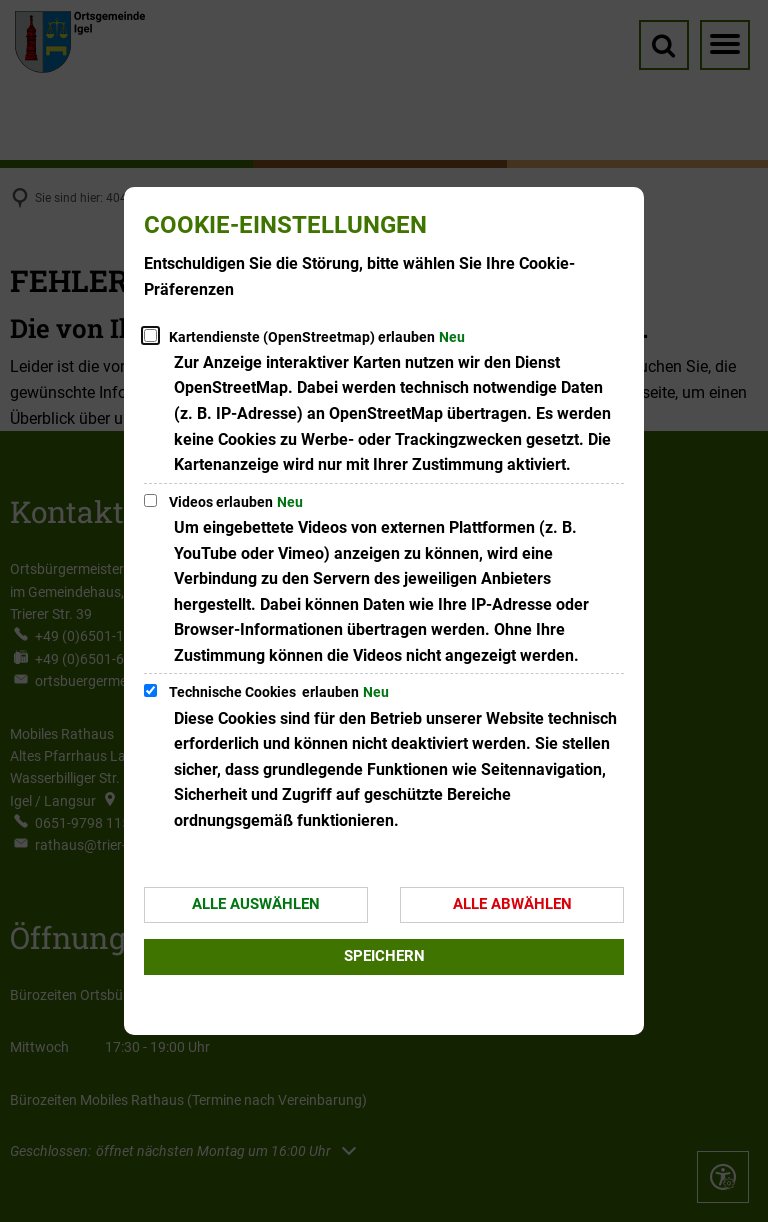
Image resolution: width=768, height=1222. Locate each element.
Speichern (384, 956)
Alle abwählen (512, 904)
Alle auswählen (256, 904)
